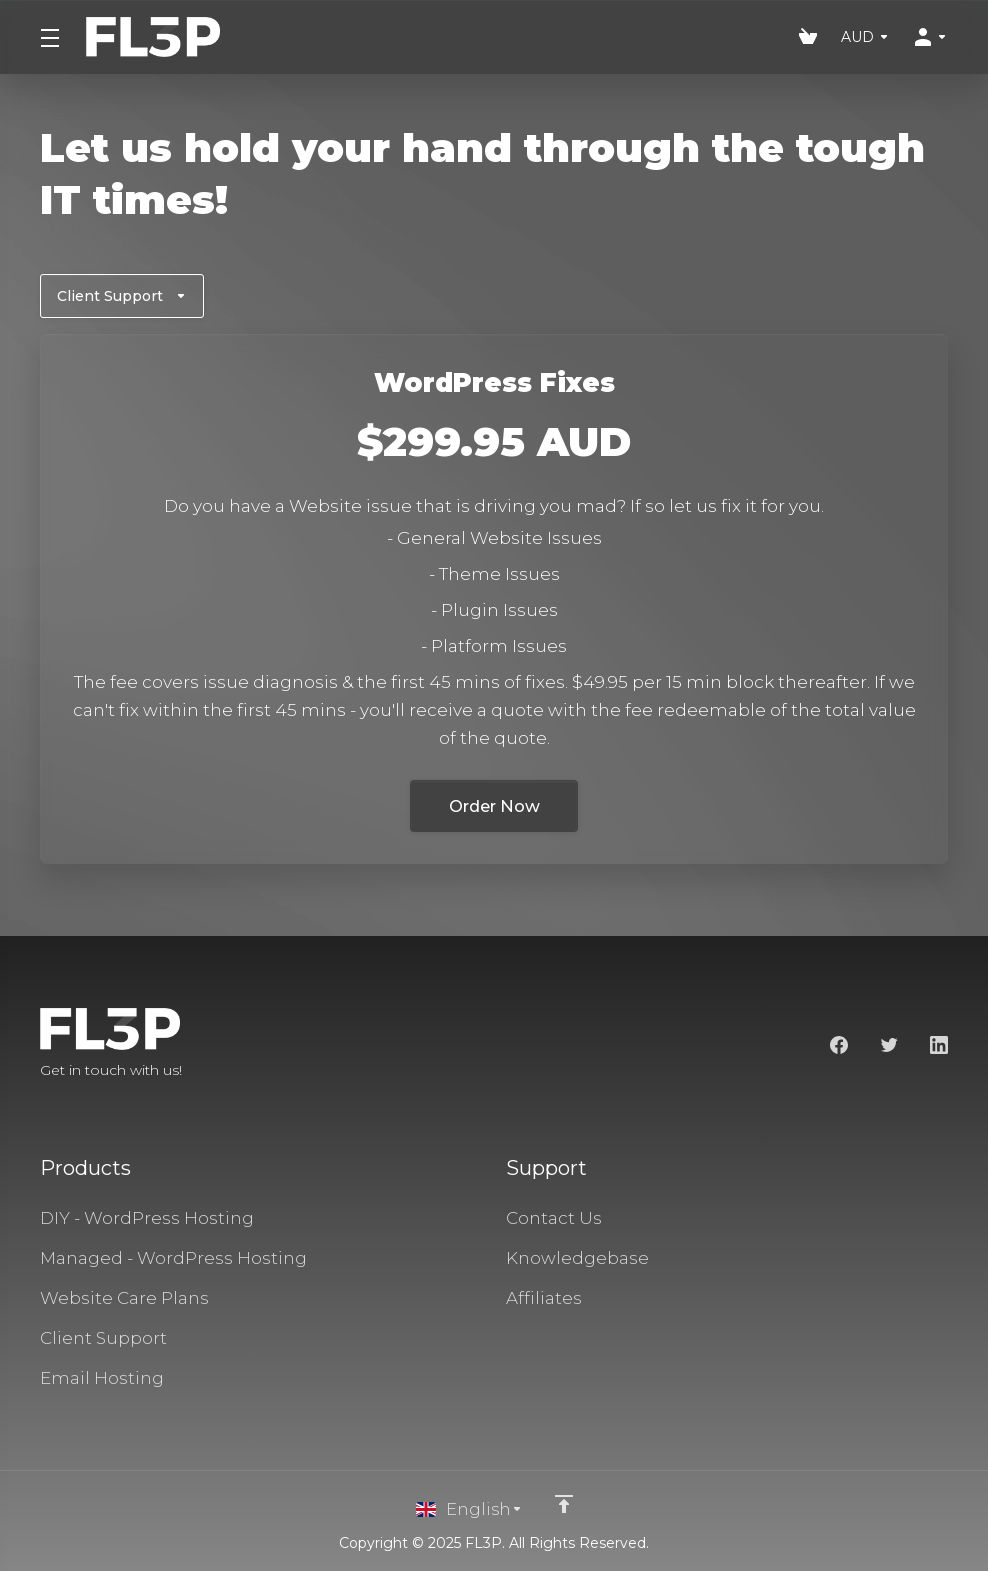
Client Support (122, 296)
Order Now (494, 806)
